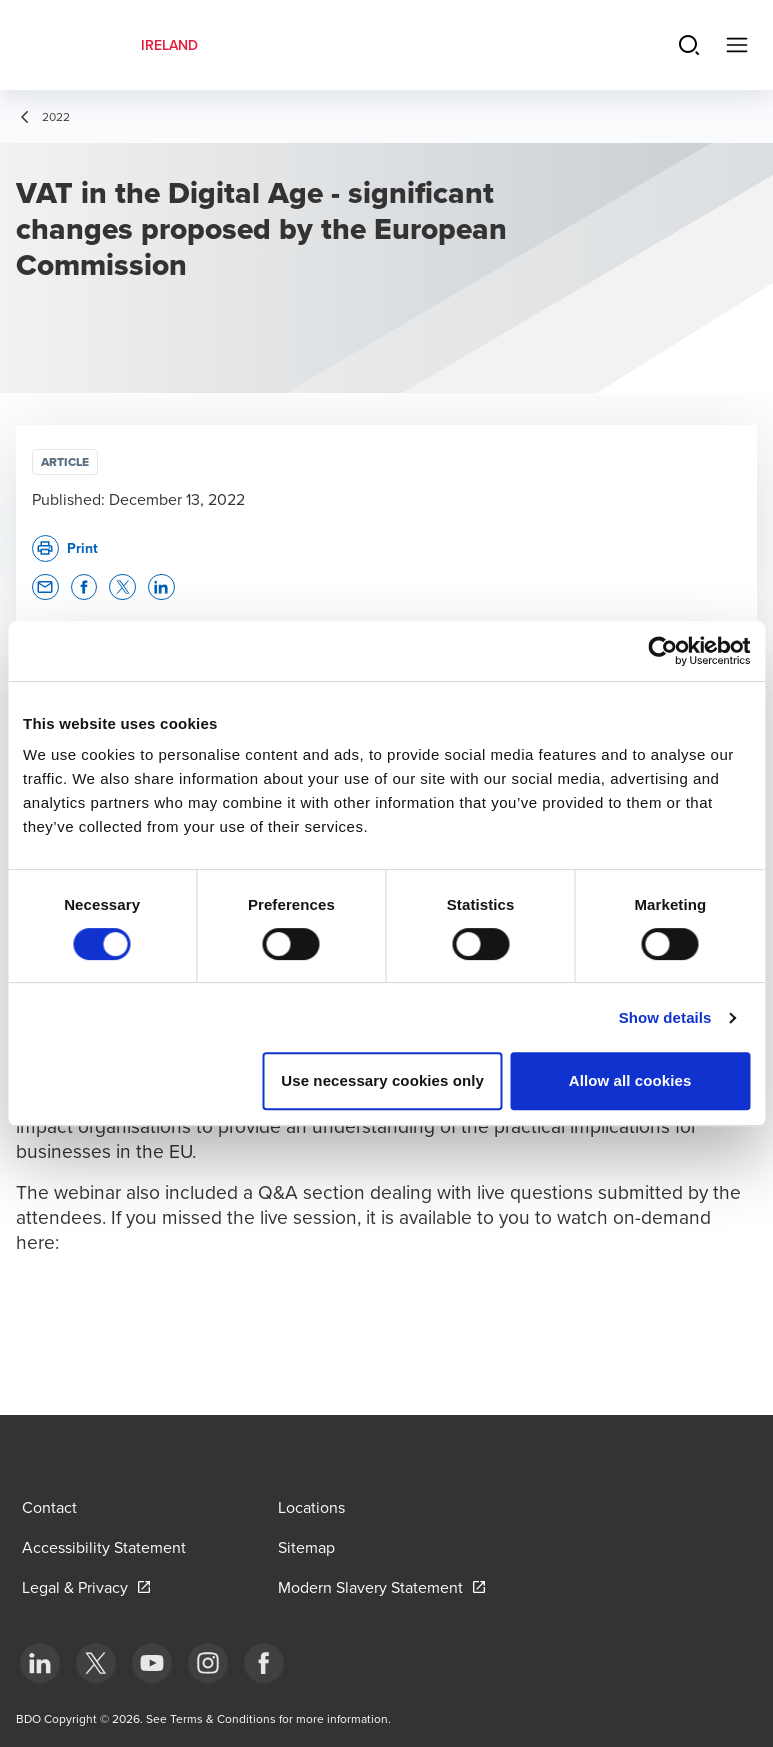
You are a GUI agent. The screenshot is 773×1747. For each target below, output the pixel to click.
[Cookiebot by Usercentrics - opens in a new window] (662, 651)
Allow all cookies (630, 1080)
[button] (45, 587)
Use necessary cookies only (382, 1080)
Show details (665, 1017)
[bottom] (40, 1663)
